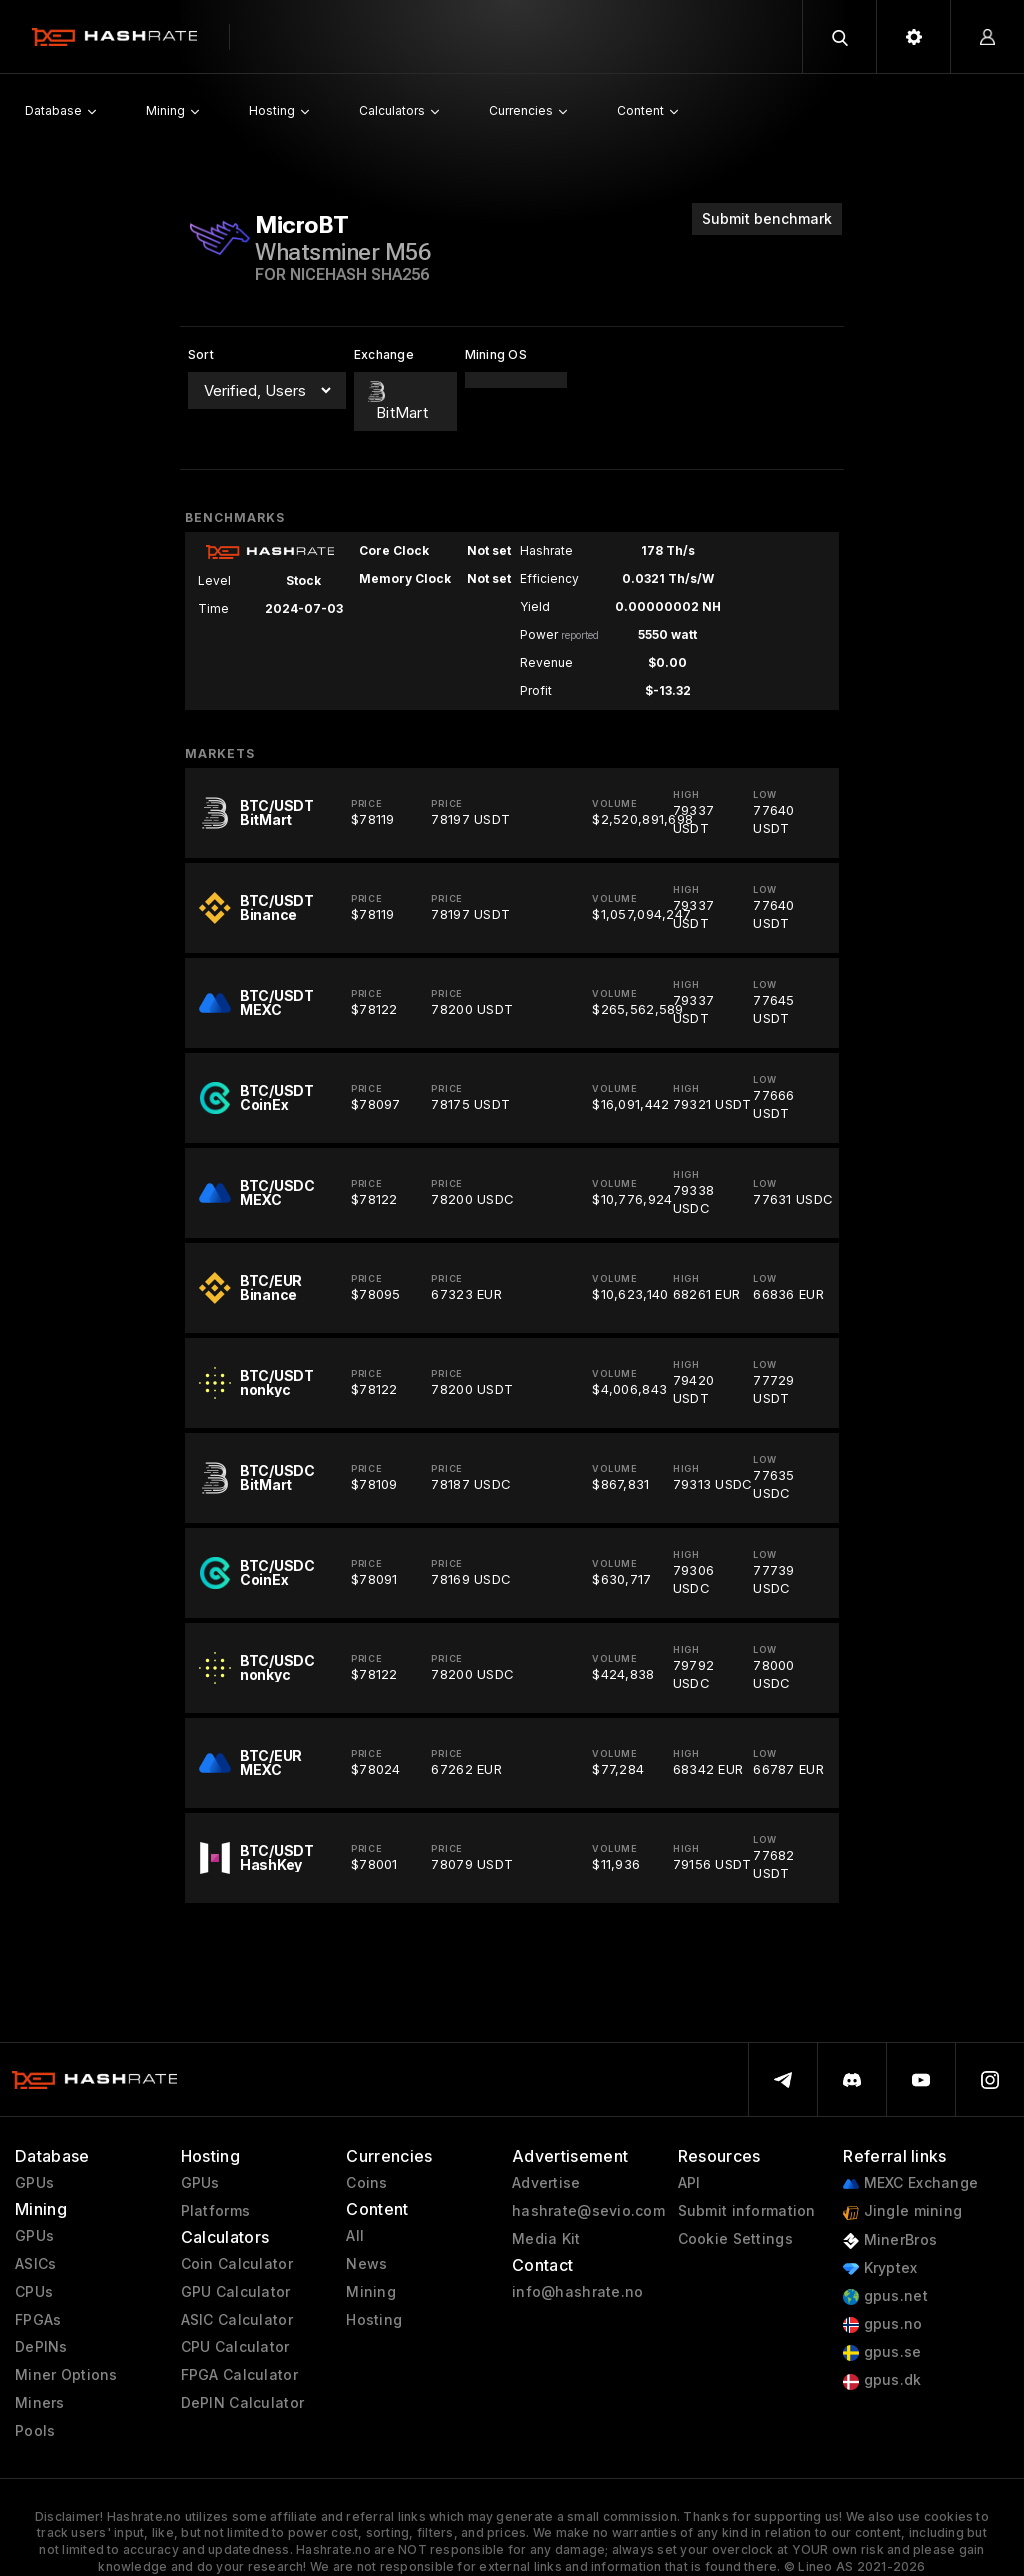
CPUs (34, 2292)
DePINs (41, 2347)
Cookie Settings (735, 2239)
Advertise (546, 2183)
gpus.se (882, 2352)
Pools (35, 2431)
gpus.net (885, 2296)
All (355, 2236)
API (689, 2183)
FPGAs (38, 2320)
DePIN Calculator (242, 2403)
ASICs (35, 2264)
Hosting (374, 2320)
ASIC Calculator (237, 2320)
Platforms (216, 2211)
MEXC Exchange (910, 2183)
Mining (371, 2292)
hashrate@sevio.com (588, 2211)
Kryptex (880, 2268)
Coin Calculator (237, 2264)
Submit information (747, 2211)
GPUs (34, 2183)
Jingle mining (902, 2211)
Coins (366, 2183)
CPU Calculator (235, 2347)
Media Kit (546, 2239)
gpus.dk (882, 2380)
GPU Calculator (236, 2292)
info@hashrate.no (577, 2292)
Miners (40, 2403)
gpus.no (882, 2324)
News (366, 2264)
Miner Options (66, 2375)
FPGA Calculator (239, 2375)
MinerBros (890, 2240)
